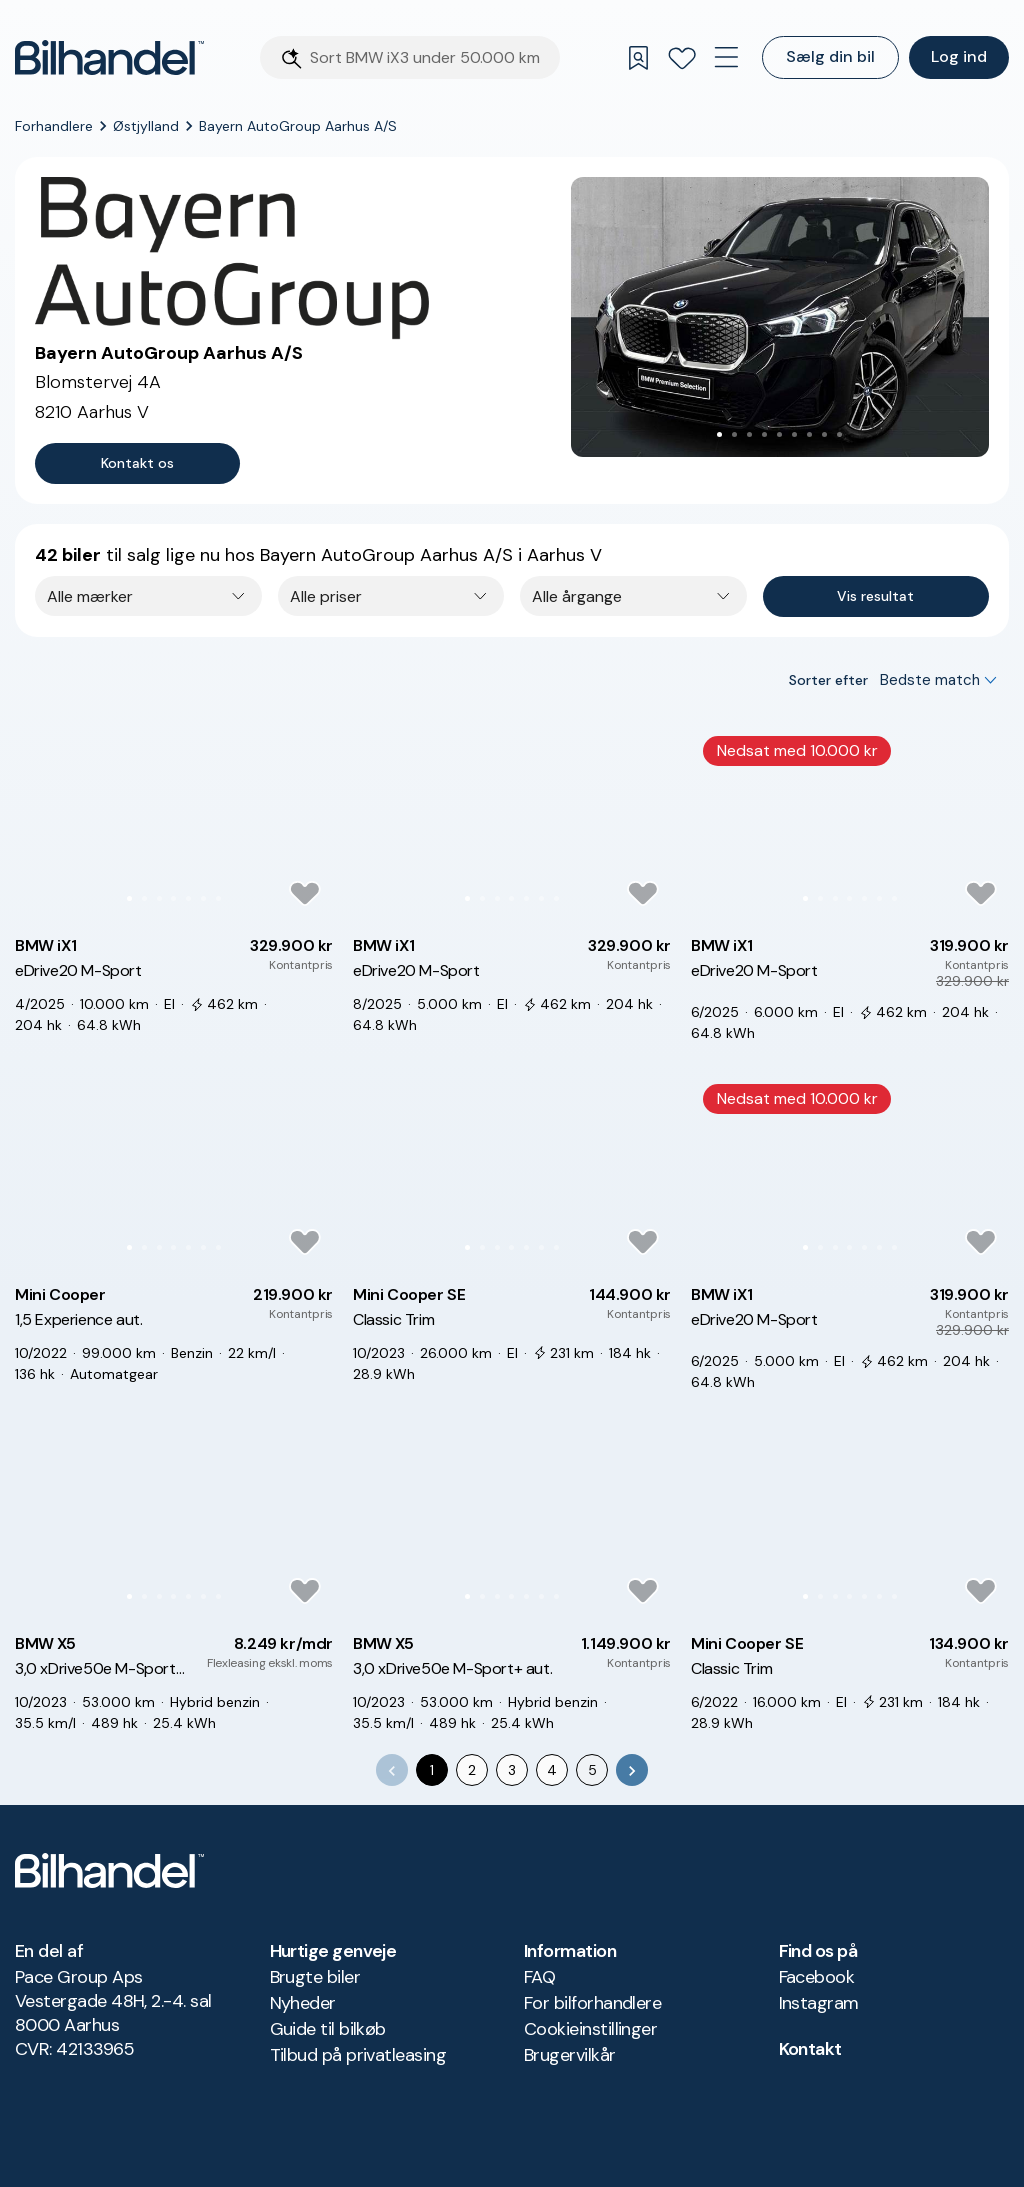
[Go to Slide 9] (839, 434)
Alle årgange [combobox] (577, 596)
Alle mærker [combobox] (90, 596)
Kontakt (810, 2049)
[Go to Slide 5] (779, 434)
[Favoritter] (682, 58)
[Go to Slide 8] (824, 434)
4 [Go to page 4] (552, 1770)
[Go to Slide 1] (719, 434)
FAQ (539, 1977)
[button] (780, 317)
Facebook (817, 1977)
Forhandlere (54, 126)
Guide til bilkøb (328, 2029)
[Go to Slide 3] (749, 434)
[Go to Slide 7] (809, 434)
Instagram (819, 2003)
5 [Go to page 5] (592, 1770)
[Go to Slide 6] (794, 434)
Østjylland (146, 126)
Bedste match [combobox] (930, 680)
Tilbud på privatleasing (358, 2055)
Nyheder (303, 2003)
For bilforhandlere (592, 2003)
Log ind (959, 56)
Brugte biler (315, 1977)
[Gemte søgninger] (638, 58)
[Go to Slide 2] (734, 434)
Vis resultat (875, 596)
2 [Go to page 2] (472, 1770)
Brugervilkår (570, 2055)
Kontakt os (137, 463)
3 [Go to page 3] (512, 1770)
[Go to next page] (632, 1770)
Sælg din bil (830, 56)
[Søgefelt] (429, 57)
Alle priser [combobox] (326, 596)
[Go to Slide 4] (764, 434)
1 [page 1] (432, 1770)
